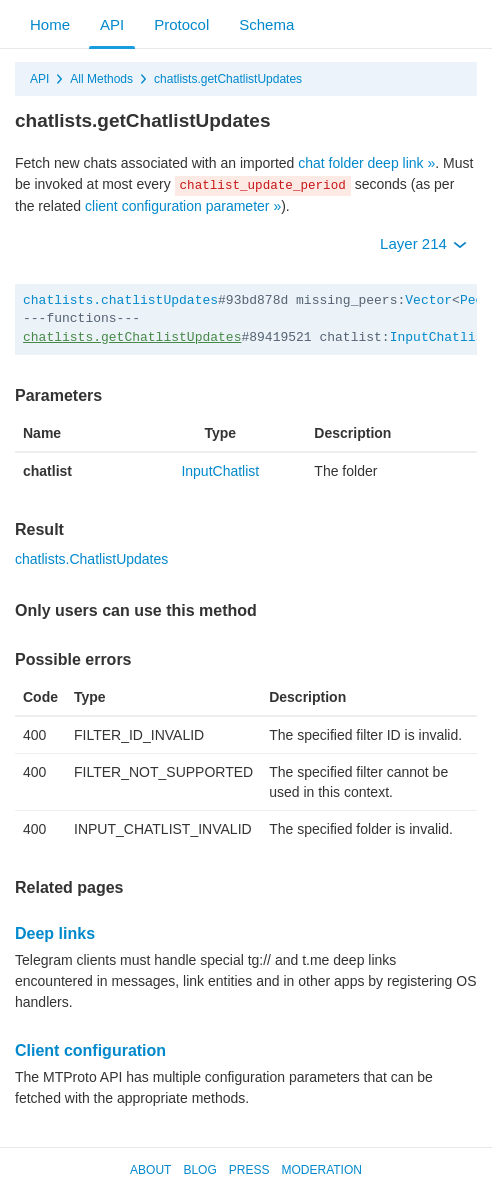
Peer (475, 300)
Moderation (321, 1170)
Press (249, 1170)
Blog (199, 1170)
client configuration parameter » (183, 206)
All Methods (101, 79)
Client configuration (90, 1050)
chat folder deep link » (366, 163)
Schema (266, 24)
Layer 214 (423, 243)
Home (50, 24)
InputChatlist (440, 337)
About (150, 1170)
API (112, 24)
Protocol (181, 24)
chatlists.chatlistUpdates (120, 300)
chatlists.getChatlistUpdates (228, 79)
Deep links (55, 933)
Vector (428, 300)
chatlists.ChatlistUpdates (91, 559)
